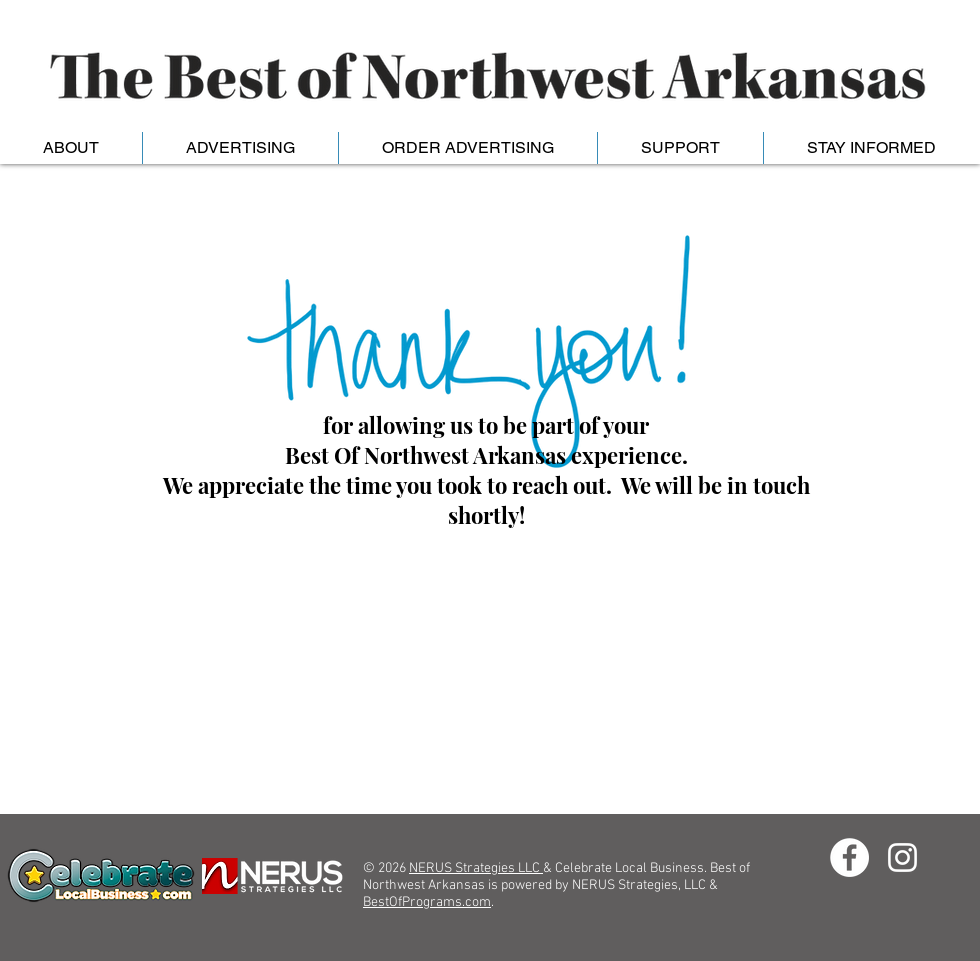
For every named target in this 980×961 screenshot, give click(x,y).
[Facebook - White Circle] (849, 857)
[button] (240, 148)
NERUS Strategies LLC (476, 868)
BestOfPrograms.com (427, 902)
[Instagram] (902, 857)
